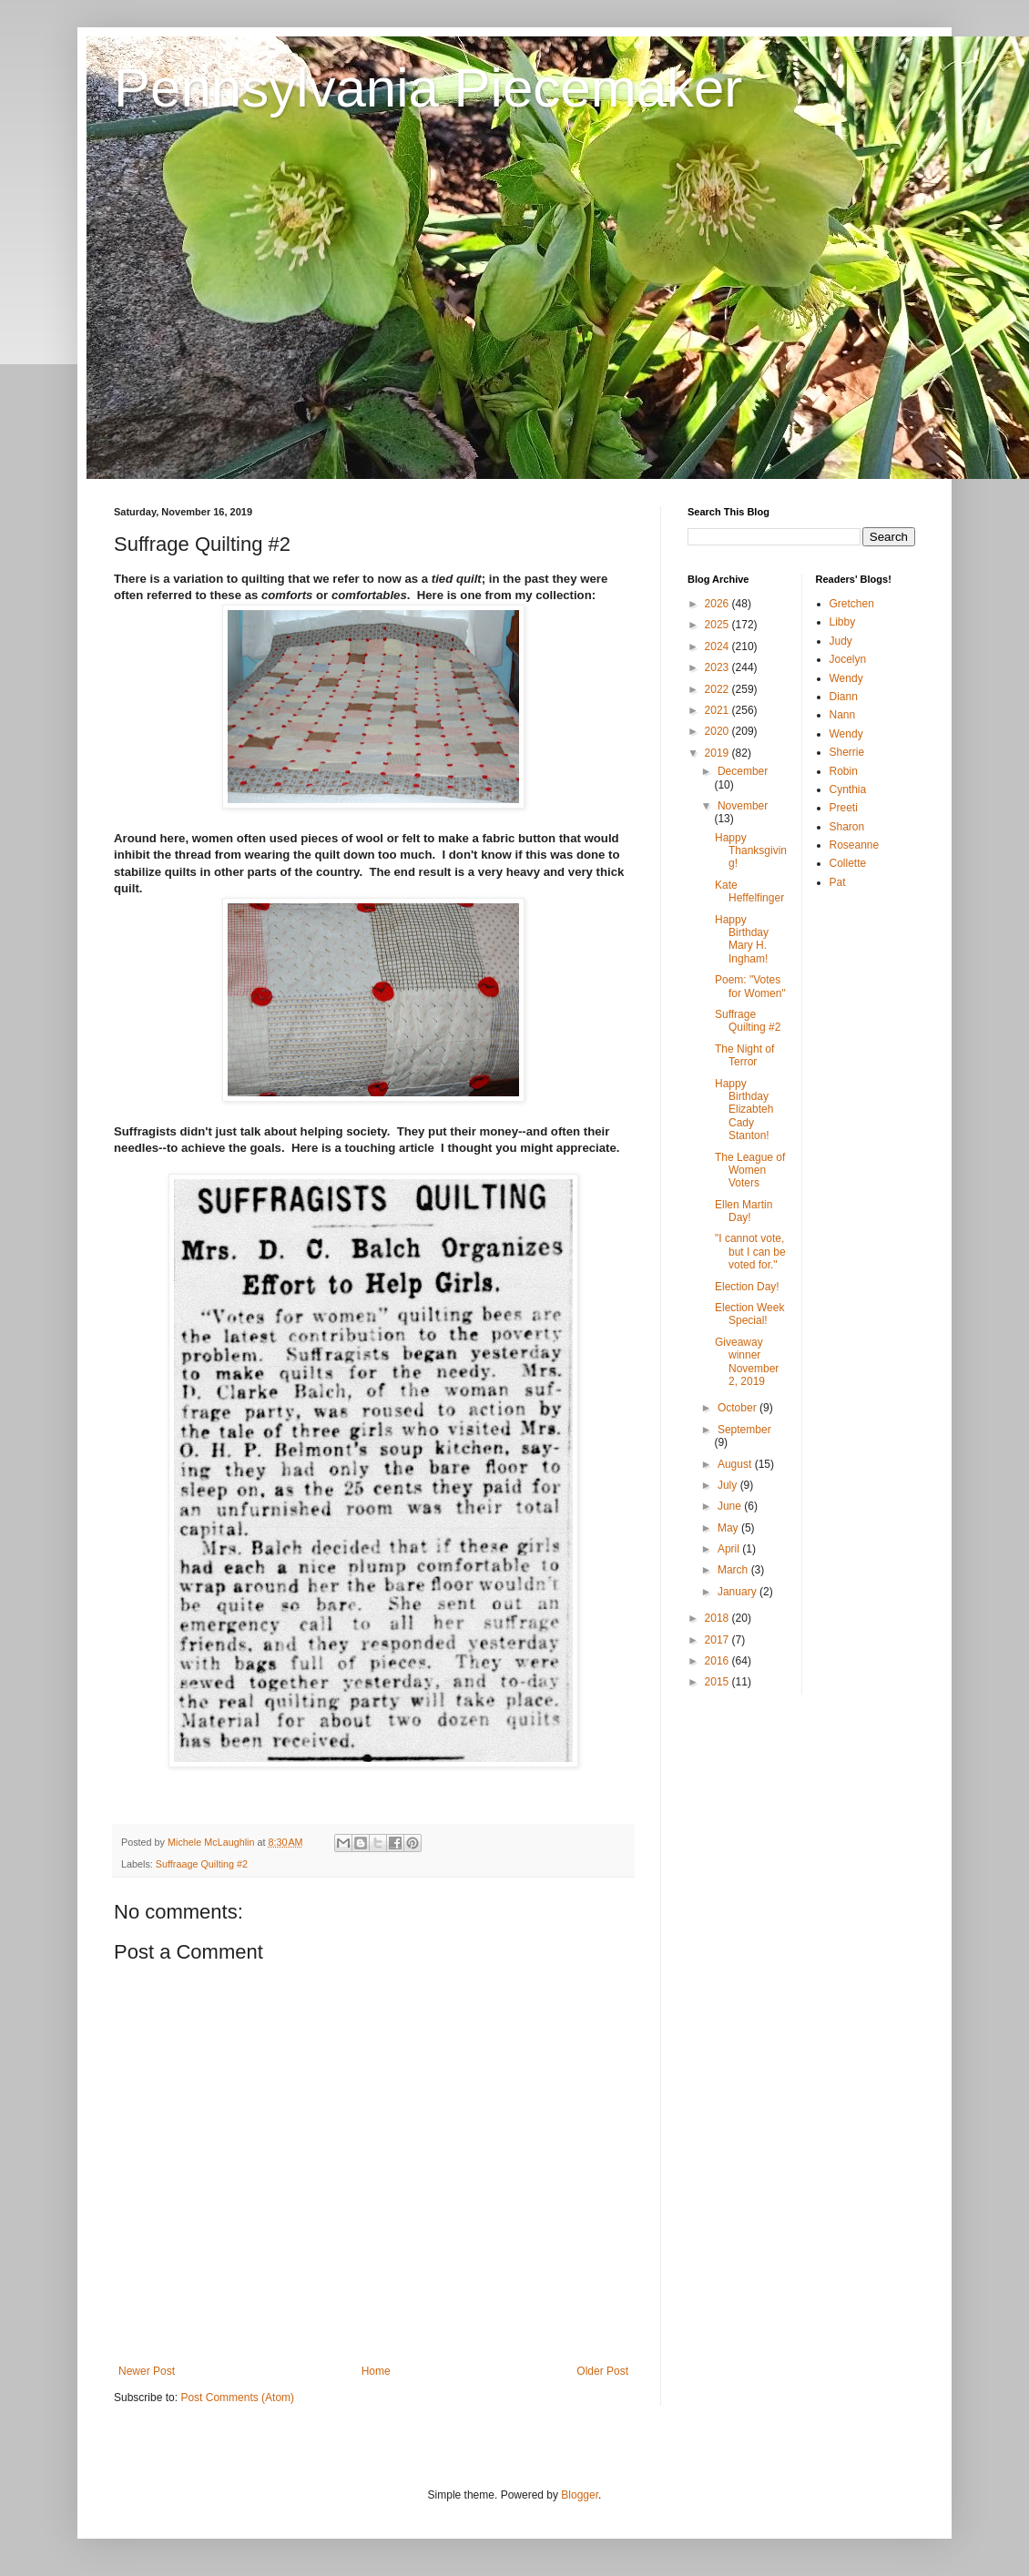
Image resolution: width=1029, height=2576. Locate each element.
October (738, 1407)
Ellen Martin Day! (743, 1211)
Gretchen (852, 603)
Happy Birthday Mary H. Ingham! (742, 939)
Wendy (846, 678)
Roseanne (855, 845)
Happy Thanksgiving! (751, 851)
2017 (718, 1640)
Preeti (844, 807)
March (734, 1569)
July (729, 1485)
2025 (718, 624)
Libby (843, 622)
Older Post (602, 2371)
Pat (838, 882)
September (744, 1429)
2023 (718, 667)
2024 (718, 646)
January (738, 1591)
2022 (718, 689)
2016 (718, 1661)
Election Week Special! (749, 1314)
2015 (718, 1681)
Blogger (579, 2495)
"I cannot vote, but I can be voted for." (750, 1251)
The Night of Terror (744, 1055)
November (743, 805)
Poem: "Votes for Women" (750, 986)
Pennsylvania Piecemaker (428, 87)
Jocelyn (848, 659)
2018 (718, 1618)
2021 (718, 710)
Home (376, 2371)
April (730, 1549)
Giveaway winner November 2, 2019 (747, 1362)
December (743, 771)
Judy (841, 641)
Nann (843, 714)
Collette (848, 863)
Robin (844, 771)
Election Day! (747, 1286)
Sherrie (847, 752)
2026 (718, 603)
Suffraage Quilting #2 (202, 1863)
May (729, 1528)
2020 (718, 731)
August (736, 1464)
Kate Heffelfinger (749, 891)
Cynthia (848, 789)
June (731, 1506)
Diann (844, 696)
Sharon (847, 826)
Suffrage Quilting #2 (747, 1020)
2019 (718, 753)
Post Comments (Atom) (237, 2397)
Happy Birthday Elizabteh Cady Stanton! (744, 1110)
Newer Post (146, 2371)
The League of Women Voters (750, 1170)
